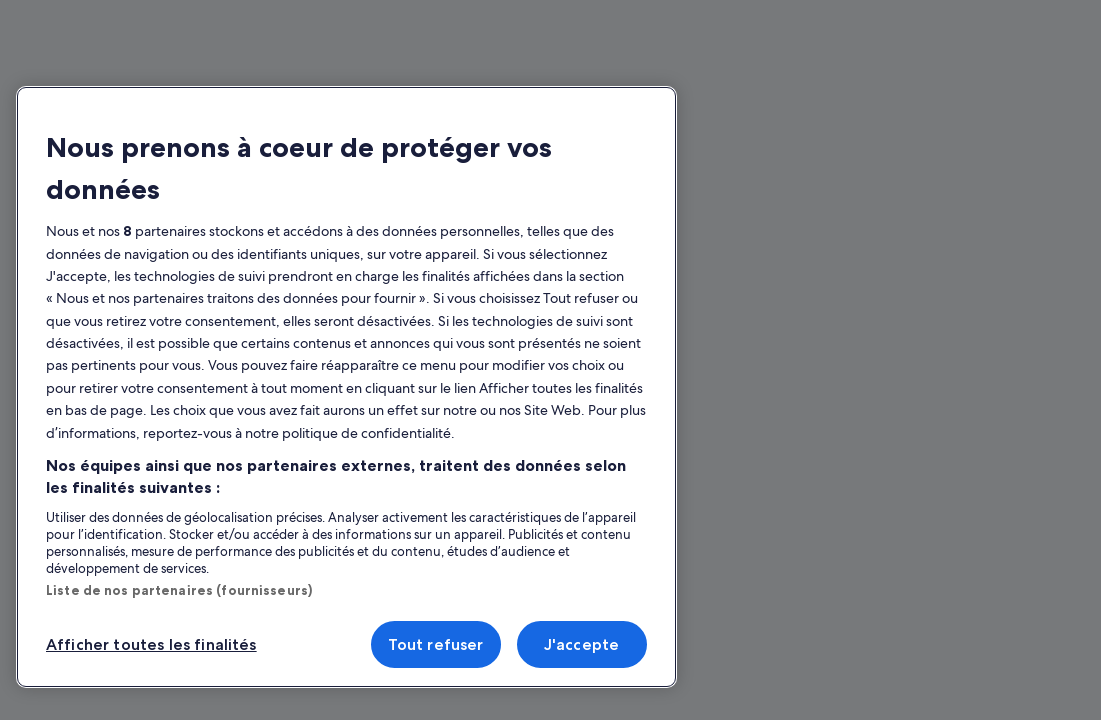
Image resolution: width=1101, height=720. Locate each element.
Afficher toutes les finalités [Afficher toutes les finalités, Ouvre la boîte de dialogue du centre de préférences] (151, 644)
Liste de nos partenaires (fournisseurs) (179, 590)
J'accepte (581, 644)
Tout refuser (436, 644)
